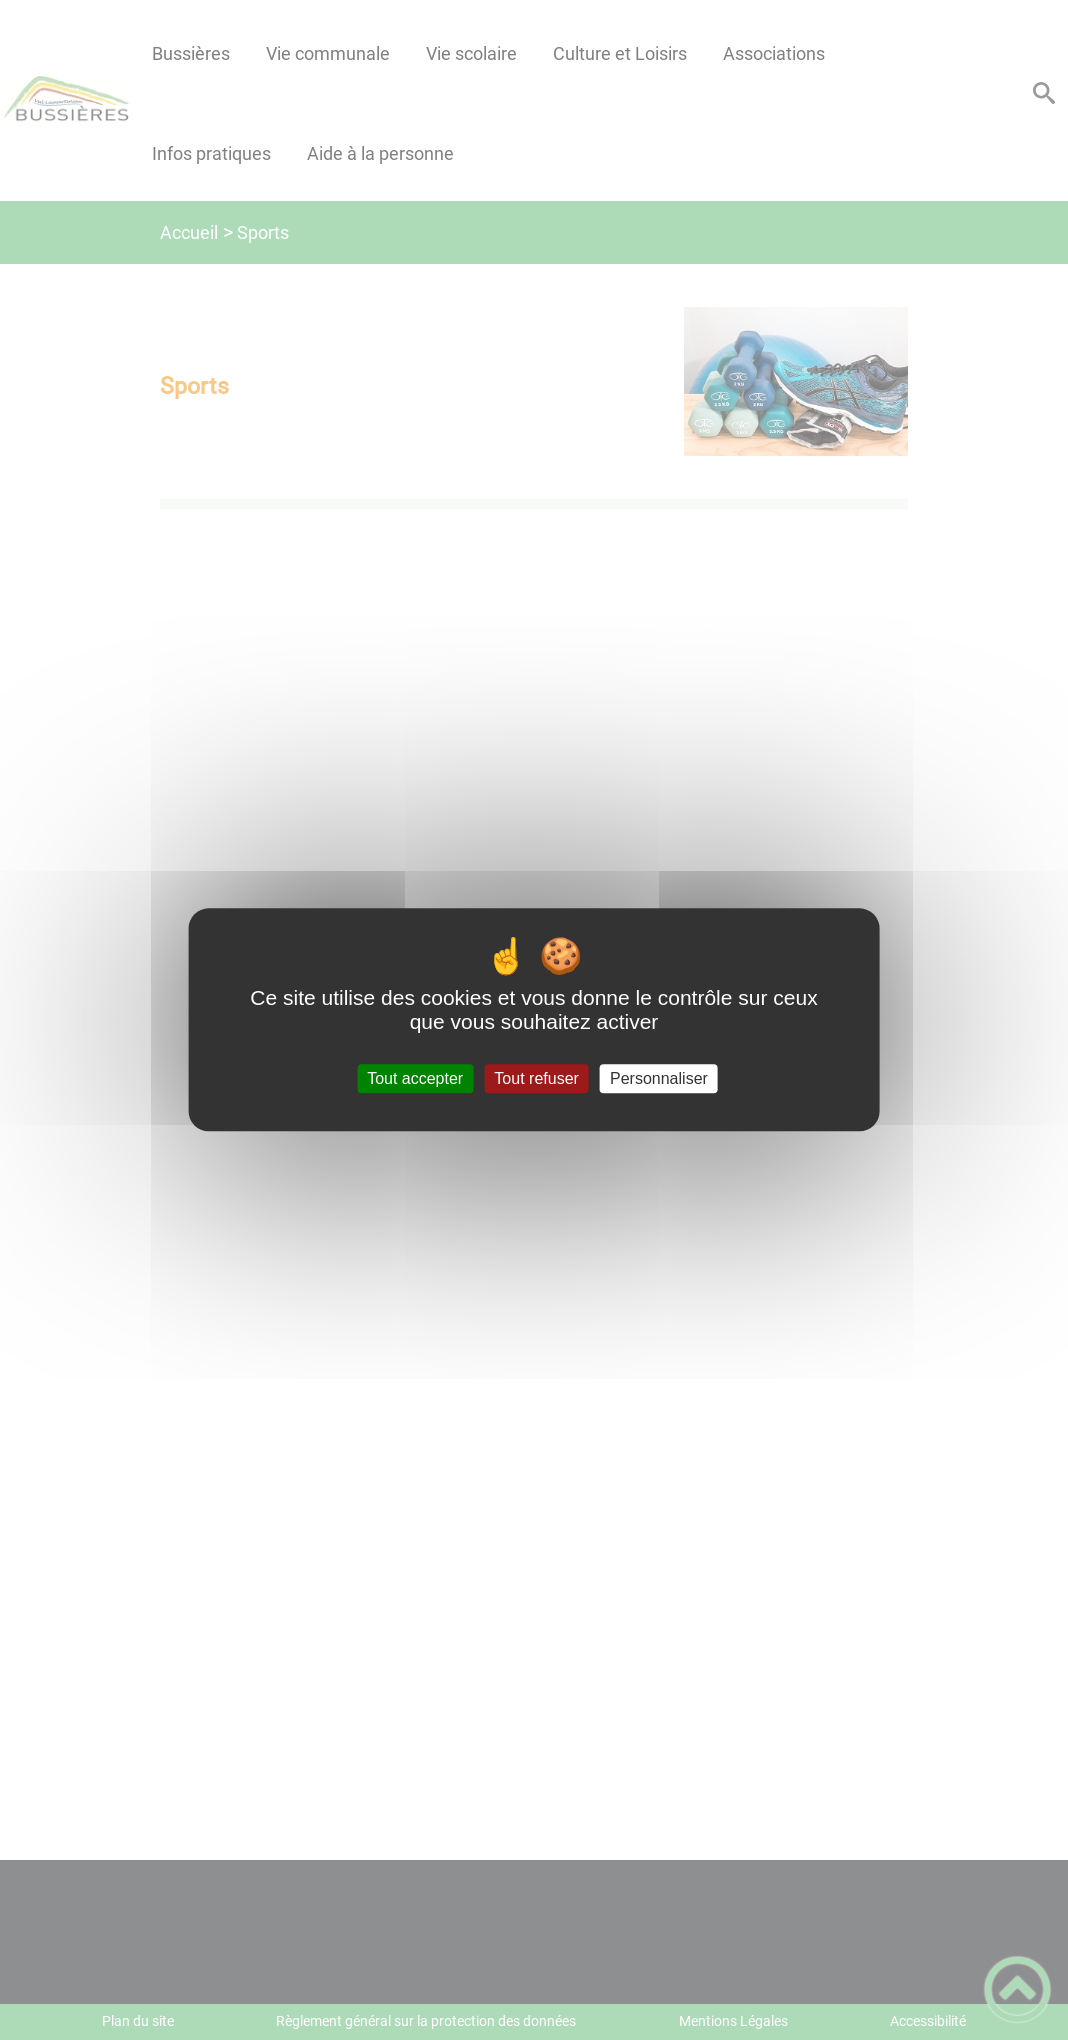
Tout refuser (536, 1078)
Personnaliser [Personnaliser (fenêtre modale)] (659, 1078)
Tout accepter (415, 1078)
